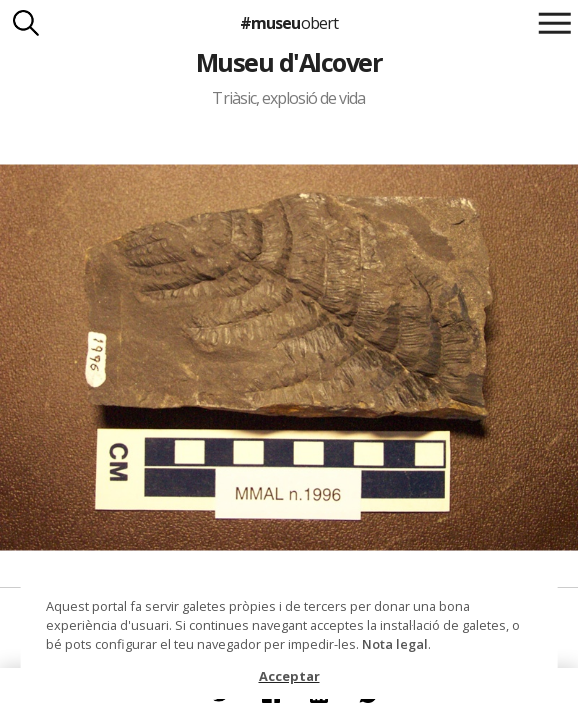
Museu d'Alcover (289, 62)
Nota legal (395, 644)
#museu (288, 23)
